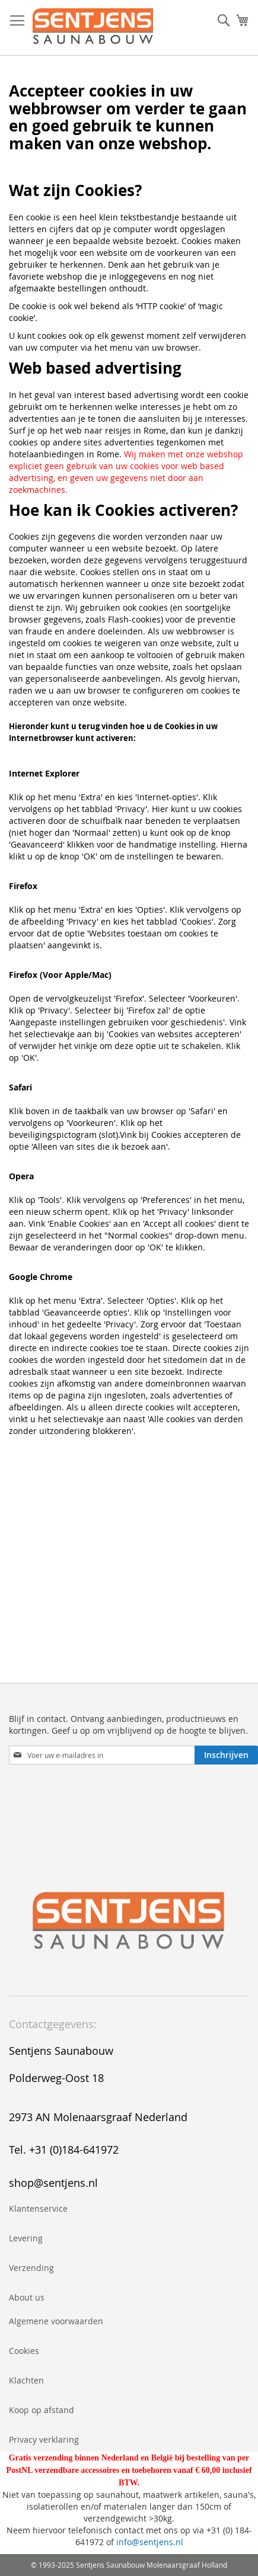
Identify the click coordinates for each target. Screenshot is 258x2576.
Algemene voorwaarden (56, 2321)
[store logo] (93, 27)
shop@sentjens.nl (53, 2183)
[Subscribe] (226, 1755)
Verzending (31, 2267)
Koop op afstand (41, 2409)
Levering (26, 2238)
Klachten (26, 2380)
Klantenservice (38, 2208)
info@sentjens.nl (149, 2542)
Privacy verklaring (44, 2439)
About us (26, 2297)
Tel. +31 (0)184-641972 (64, 2149)
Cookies (24, 2350)
